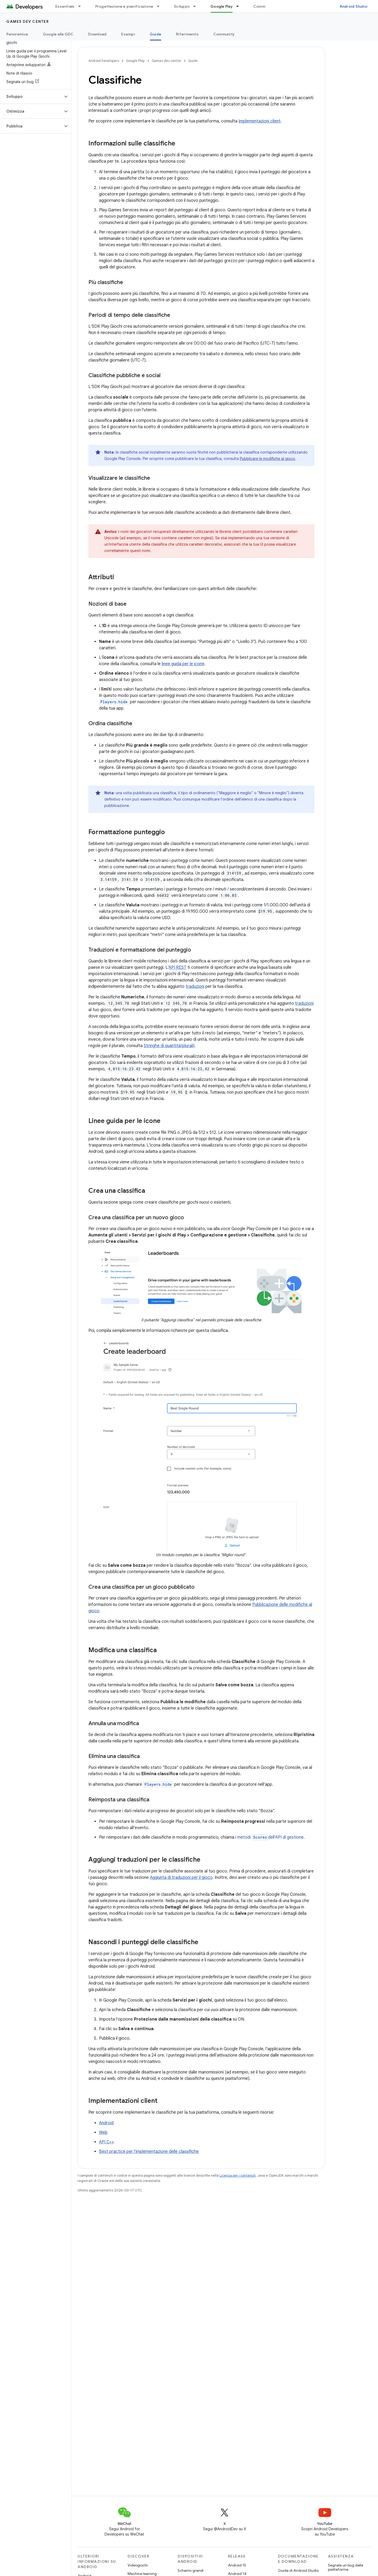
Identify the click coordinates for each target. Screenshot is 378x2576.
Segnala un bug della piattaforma (345, 2567)
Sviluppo (182, 6)
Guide (193, 60)
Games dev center (27, 21)
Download (97, 34)
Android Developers (103, 60)
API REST (177, 967)
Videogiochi (138, 2565)
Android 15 (237, 2565)
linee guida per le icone (183, 663)
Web (103, 2132)
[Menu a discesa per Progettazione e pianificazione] (160, 6)
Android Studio (354, 6)
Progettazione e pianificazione (124, 6)
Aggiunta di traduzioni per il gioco (181, 1877)
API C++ (106, 2142)
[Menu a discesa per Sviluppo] (197, 6)
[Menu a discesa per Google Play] (240, 6)
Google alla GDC (58, 34)
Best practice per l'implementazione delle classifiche (149, 2151)
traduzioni (195, 986)
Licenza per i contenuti (237, 2175)
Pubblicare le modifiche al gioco (267, 458)
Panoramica (17, 34)
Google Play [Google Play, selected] (221, 6)
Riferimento (187, 34)
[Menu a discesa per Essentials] (82, 6)
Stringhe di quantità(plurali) (169, 1045)
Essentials (65, 6)
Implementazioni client (259, 121)
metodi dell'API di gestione (270, 1837)
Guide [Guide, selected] (155, 34)
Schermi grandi (191, 2570)
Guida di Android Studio (298, 2570)
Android (106, 2123)
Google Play (135, 60)
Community (263, 6)
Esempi (128, 34)
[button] (31, 96)
